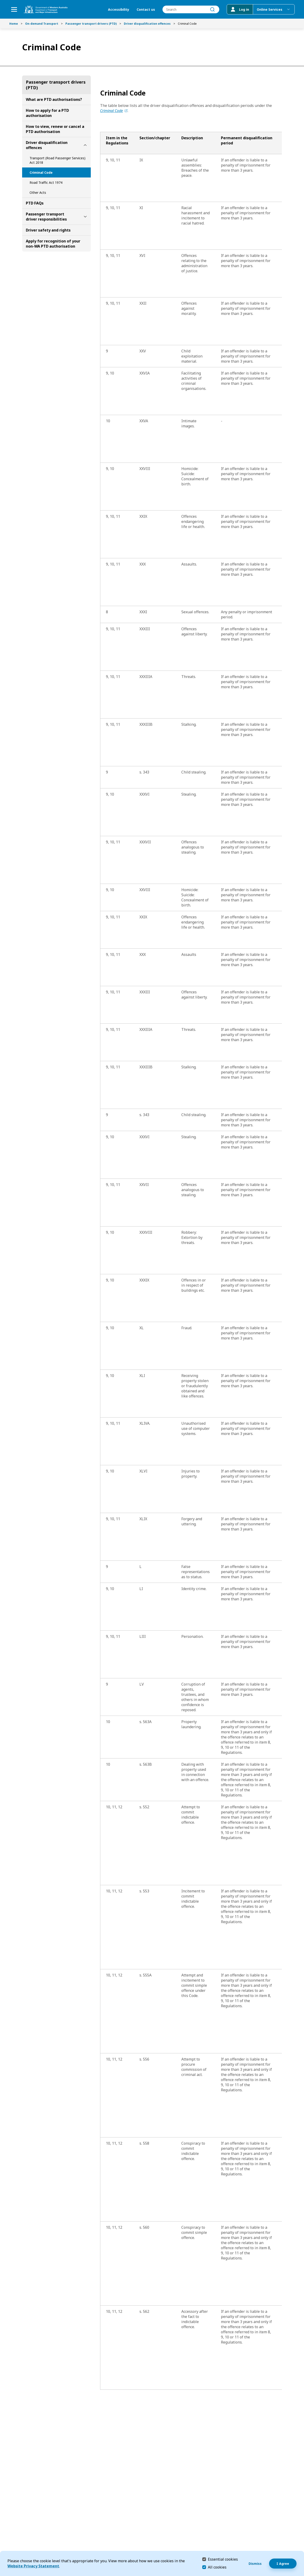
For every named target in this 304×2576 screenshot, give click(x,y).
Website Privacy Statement (33, 2566)
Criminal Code (41, 172)
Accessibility (118, 9)
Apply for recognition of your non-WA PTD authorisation (53, 244)
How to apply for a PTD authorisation (47, 113)
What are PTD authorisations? (54, 99)
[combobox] (190, 9)
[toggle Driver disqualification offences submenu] (85, 145)
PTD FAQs (35, 203)
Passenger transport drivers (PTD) (91, 24)
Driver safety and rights (48, 230)
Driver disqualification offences (147, 24)
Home (13, 24)
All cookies (217, 2567)
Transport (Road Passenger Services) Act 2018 (57, 160)
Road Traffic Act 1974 (46, 182)
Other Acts (38, 192)
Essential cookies (223, 2559)
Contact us (146, 9)
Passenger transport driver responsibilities (46, 216)
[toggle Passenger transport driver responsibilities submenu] (85, 216)
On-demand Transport (41, 24)
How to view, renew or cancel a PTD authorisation (55, 129)
